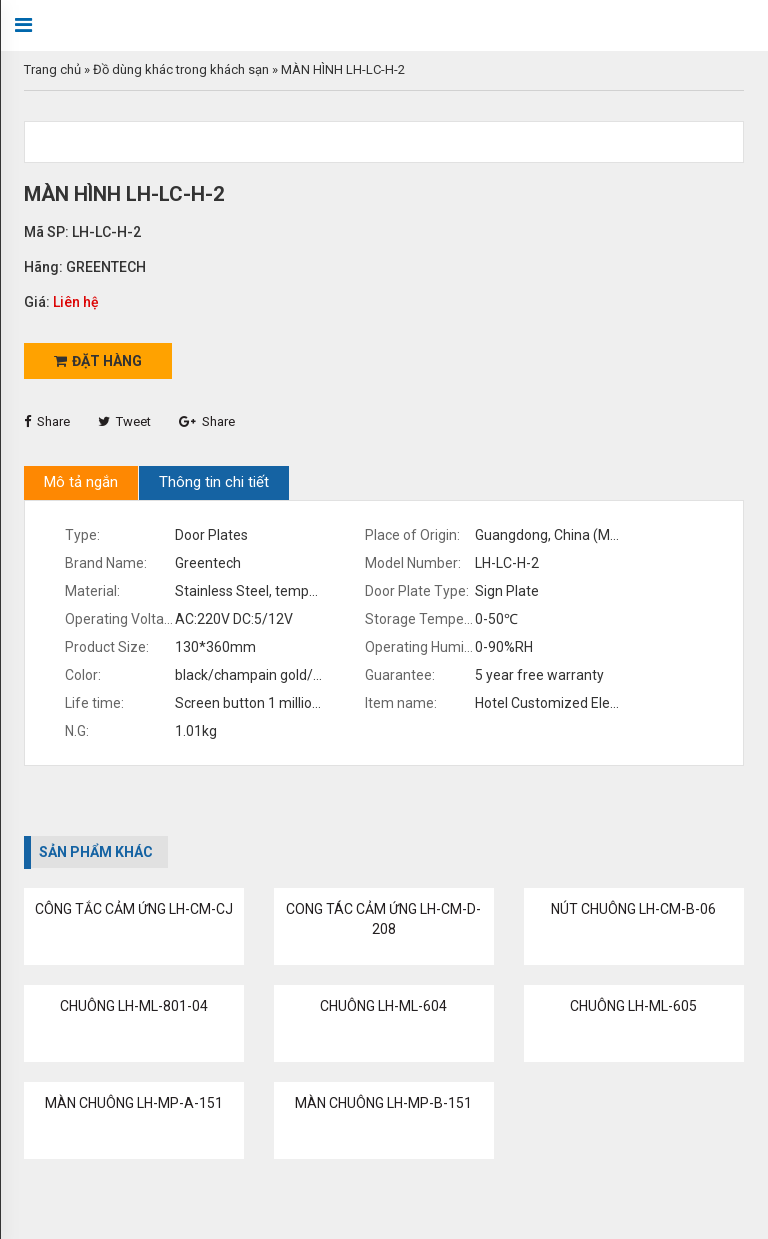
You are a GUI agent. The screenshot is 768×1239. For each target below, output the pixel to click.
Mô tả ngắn (81, 482)
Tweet (124, 421)
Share (47, 421)
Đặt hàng (98, 361)
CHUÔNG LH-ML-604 (383, 1006)
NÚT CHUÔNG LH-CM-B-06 (633, 909)
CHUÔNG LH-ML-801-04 (134, 1006)
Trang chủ (52, 69)
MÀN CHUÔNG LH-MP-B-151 (383, 1103)
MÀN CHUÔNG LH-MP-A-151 (134, 1103)
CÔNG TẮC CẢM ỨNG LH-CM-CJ (134, 909)
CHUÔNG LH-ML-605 (633, 1006)
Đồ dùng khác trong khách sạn (181, 69)
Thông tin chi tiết (214, 482)
